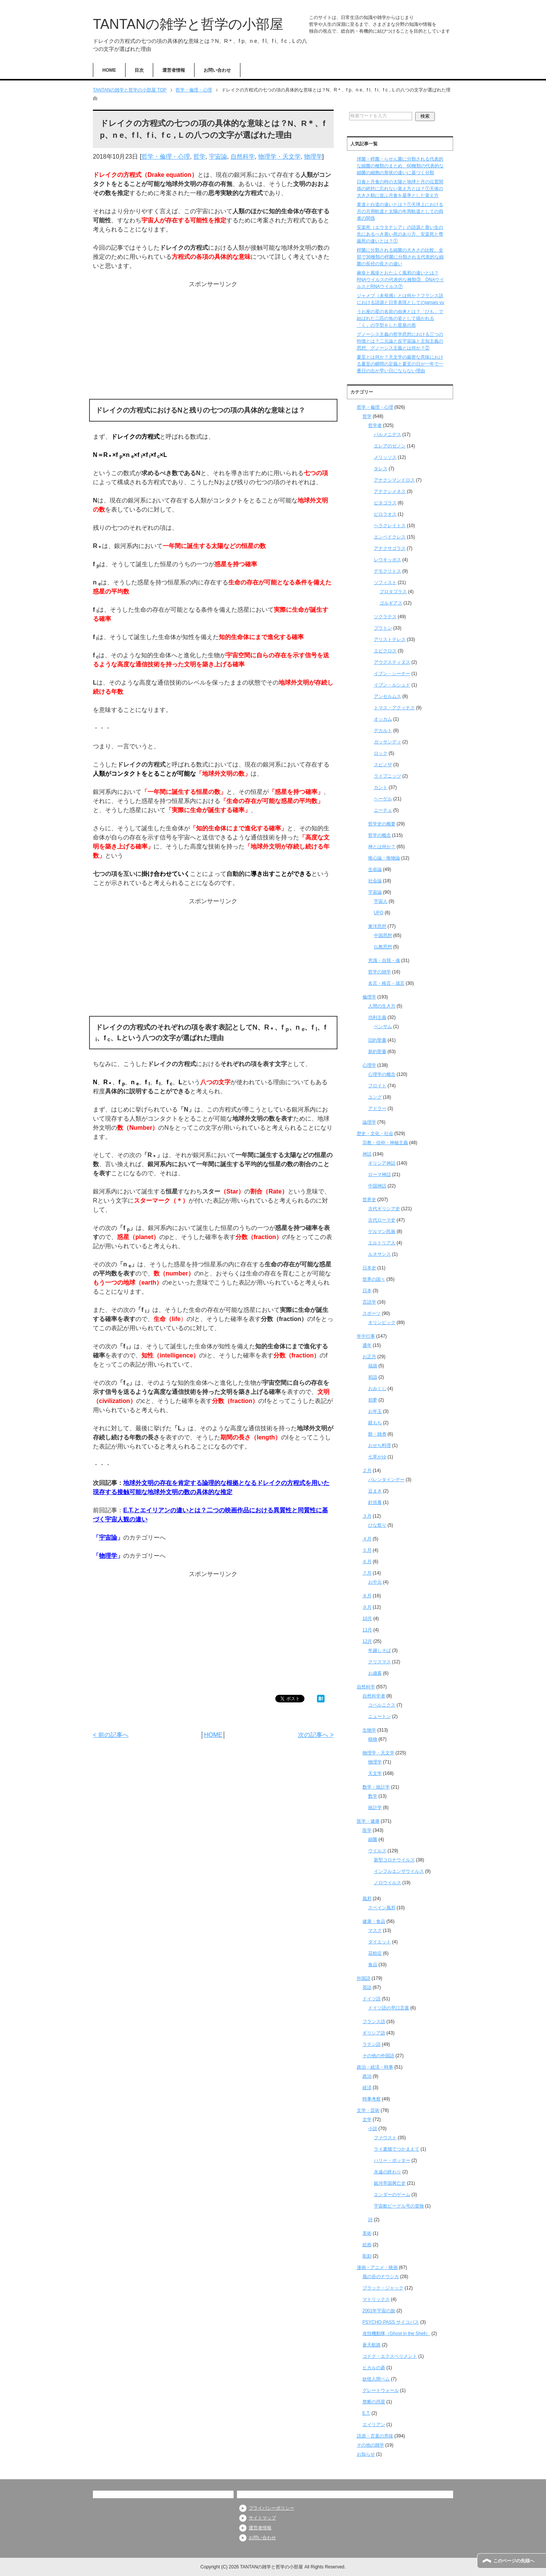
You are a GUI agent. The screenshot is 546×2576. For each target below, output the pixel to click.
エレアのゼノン (390, 446)
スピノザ (383, 764)
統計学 (375, 1807)
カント (381, 787)
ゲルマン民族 (381, 1231)
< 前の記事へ (111, 1735)
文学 (367, 2119)
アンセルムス (387, 696)
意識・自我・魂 (384, 960)
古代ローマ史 (381, 1220)
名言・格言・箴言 (386, 983)
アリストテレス (390, 639)
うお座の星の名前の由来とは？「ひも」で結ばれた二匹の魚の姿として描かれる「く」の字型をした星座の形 (400, 318)
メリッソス (385, 457)
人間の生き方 (381, 1006)
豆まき (375, 1491)
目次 (139, 70)
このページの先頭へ (513, 2560)
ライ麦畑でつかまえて (396, 2149)
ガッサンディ (387, 742)
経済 (367, 2087)
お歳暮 (375, 1673)
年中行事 (366, 1336)
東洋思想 (377, 926)
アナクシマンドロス (394, 480)
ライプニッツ (387, 776)
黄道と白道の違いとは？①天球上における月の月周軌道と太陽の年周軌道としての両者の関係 (400, 211)
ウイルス (377, 1850)
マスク (375, 1930)
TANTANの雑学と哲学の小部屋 (188, 24)
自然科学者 (373, 1696)
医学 (367, 1830)
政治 (367, 2076)
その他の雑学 (370, 2445)
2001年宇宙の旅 (378, 2310)
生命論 (375, 869)
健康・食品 (373, 1921)
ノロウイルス (387, 1882)
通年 (367, 1345)
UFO (378, 912)
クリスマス (379, 1661)
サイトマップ (262, 2518)
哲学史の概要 (381, 824)
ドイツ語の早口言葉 (388, 2008)
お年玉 (375, 1411)
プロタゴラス (393, 591)
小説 (372, 2128)
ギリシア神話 (381, 1163)
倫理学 (369, 997)
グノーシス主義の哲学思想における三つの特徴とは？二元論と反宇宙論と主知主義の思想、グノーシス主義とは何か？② (400, 341)
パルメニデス (387, 434)
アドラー (377, 1108)
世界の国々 (373, 1279)
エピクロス (385, 650)
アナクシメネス (390, 491)
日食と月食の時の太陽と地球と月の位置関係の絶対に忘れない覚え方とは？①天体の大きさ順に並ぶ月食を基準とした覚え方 (400, 188)
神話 (367, 1154)
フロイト (377, 1085)
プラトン (383, 628)
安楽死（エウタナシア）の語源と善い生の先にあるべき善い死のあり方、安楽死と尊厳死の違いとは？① (400, 234)
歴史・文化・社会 (375, 1133)
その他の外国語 (378, 2055)
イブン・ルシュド (392, 685)
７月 (367, 1573)
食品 (372, 1964)
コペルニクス (381, 1705)
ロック (381, 753)
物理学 (313, 156)
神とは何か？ (381, 846)
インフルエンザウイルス (399, 1871)
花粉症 (375, 1953)
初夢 (372, 1400)
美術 (367, 2233)
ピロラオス (385, 514)
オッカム (383, 719)
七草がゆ (377, 1457)
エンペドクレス (390, 537)
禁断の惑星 (373, 2401)
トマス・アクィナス (394, 707)
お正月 (369, 1356)
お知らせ (366, 2454)
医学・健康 (368, 1821)
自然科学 (243, 156)
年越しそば (379, 1650)
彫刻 (367, 2256)
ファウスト (385, 2137)
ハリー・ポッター (392, 2160)
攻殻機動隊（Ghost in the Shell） (396, 2333)
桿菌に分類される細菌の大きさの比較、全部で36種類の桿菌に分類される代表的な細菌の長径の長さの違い (400, 256)
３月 (367, 1516)
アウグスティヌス (392, 662)
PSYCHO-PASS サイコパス (390, 2322)
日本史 (369, 1268)
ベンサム (383, 1026)
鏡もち (375, 1422)
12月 (367, 1641)
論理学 (369, 1122)
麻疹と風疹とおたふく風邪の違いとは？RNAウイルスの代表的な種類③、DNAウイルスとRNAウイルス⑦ (400, 279)
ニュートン (379, 1716)
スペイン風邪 (381, 1907)
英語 (367, 1987)
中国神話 (377, 1186)
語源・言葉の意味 (375, 2436)
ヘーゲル (383, 798)
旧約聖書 (377, 1040)
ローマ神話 (379, 1174)
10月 (367, 1618)
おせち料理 (379, 1445)
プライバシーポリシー (271, 2508)
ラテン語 (371, 2044)
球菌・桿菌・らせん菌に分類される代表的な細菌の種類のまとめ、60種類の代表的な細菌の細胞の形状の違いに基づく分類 (400, 165)
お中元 (375, 1582)
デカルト (383, 730)
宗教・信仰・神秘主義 (385, 1142)
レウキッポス (387, 559)
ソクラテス (385, 616)
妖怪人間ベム (376, 2379)
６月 (367, 1561)
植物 (372, 1739)
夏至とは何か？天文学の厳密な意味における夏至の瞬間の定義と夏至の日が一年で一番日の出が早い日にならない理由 (400, 363)
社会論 (375, 880)
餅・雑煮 (377, 1434)
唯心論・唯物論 (384, 858)
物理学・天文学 (279, 156)
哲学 (199, 156)
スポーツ (371, 1313)
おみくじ (377, 1388)
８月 (367, 1595)
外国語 (363, 1978)
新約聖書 (377, 1051)
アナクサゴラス (390, 548)
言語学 (369, 1302)
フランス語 (373, 2021)
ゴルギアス (391, 603)
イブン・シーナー (392, 673)
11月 (367, 1630)
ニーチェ (383, 810)
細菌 (372, 1839)
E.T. (366, 2413)
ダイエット (379, 1942)
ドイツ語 (371, 1998)
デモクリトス (387, 571)
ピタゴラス (385, 502)
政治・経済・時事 (375, 2067)
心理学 (369, 1065)
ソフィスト (385, 582)
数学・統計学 (376, 1787)
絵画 (367, 2244)
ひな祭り (377, 1525)
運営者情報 (173, 70)
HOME (109, 70)
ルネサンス (379, 1254)
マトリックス (376, 2299)
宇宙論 (218, 156)
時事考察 (371, 2099)
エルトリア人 (381, 1242)
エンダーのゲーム (392, 2194)
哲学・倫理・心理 (165, 156)
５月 (367, 1550)
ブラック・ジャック (382, 2288)
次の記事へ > (316, 1735)
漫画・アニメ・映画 (377, 2267)
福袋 (372, 1365)
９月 (367, 1607)
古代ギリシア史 (384, 1208)
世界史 (369, 1199)
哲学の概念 (379, 835)
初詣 (372, 1377)
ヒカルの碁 (373, 2367)
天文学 (375, 1773)
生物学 (369, 1730)
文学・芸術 (368, 2110)
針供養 (375, 1502)
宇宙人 (381, 901)
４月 (367, 1539)
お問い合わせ (217, 70)
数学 (372, 1796)
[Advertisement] (213, 342)
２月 (367, 1470)
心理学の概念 (381, 1074)
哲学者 (375, 425)
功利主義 (377, 1017)
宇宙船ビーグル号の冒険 (399, 2206)
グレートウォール (380, 2390)
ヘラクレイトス (390, 525)
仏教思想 (383, 946)
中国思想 (383, 935)
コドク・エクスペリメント (389, 2356)
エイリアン (373, 2424)
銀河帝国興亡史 (390, 2183)
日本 (367, 1290)
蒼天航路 (371, 2345)
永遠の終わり (387, 2171)
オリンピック (381, 1322)
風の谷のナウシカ (380, 2276)
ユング (375, 1097)
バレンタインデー (386, 1479)
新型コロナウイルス (394, 1860)
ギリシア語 (373, 2033)
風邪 (367, 1898)
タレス (381, 468)
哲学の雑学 (379, 972)
